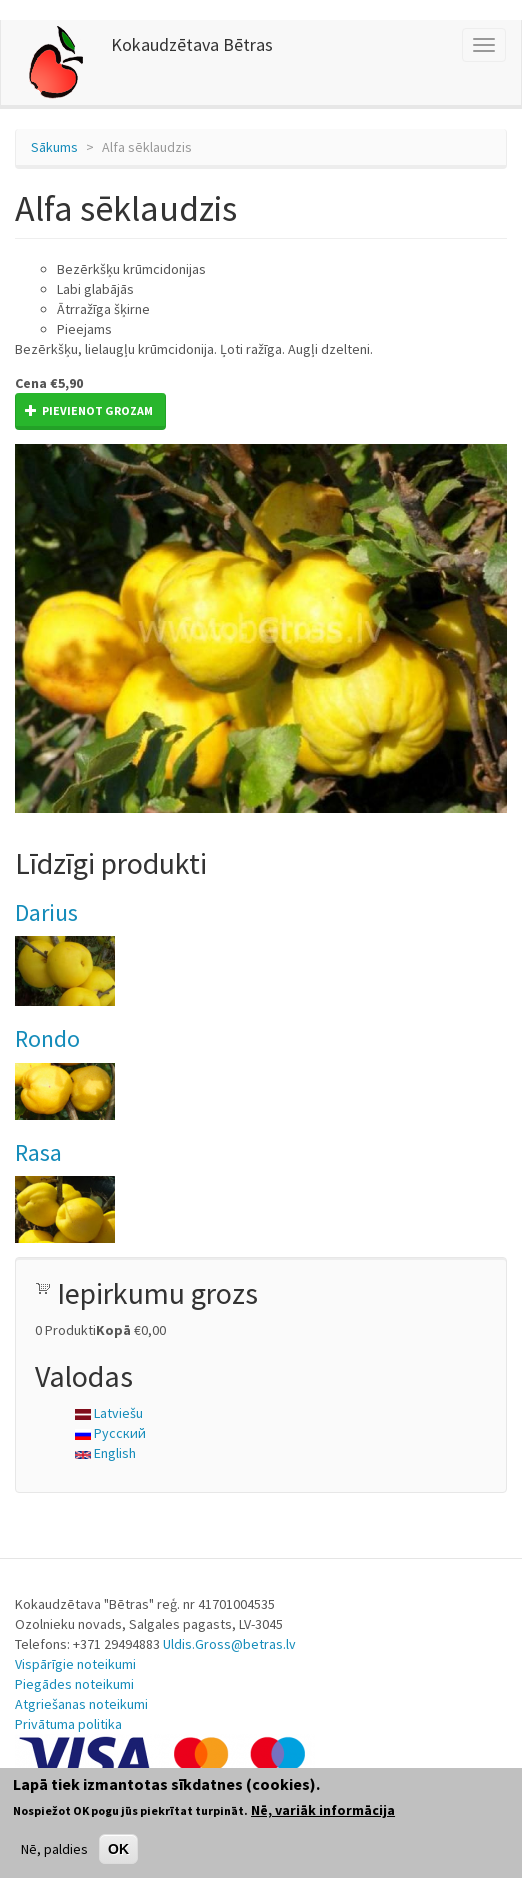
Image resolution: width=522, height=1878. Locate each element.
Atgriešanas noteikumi (81, 1704)
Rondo (47, 1038)
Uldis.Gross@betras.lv (229, 1644)
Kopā (113, 1330)
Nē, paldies (54, 1849)
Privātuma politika (68, 1724)
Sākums (54, 147)
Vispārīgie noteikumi (75, 1664)
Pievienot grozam (89, 410)
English (105, 1453)
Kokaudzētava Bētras (192, 44)
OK (118, 1849)
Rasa (38, 1152)
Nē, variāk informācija (323, 1810)
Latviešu (109, 1413)
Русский (110, 1433)
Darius (46, 912)
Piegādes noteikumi (74, 1684)
